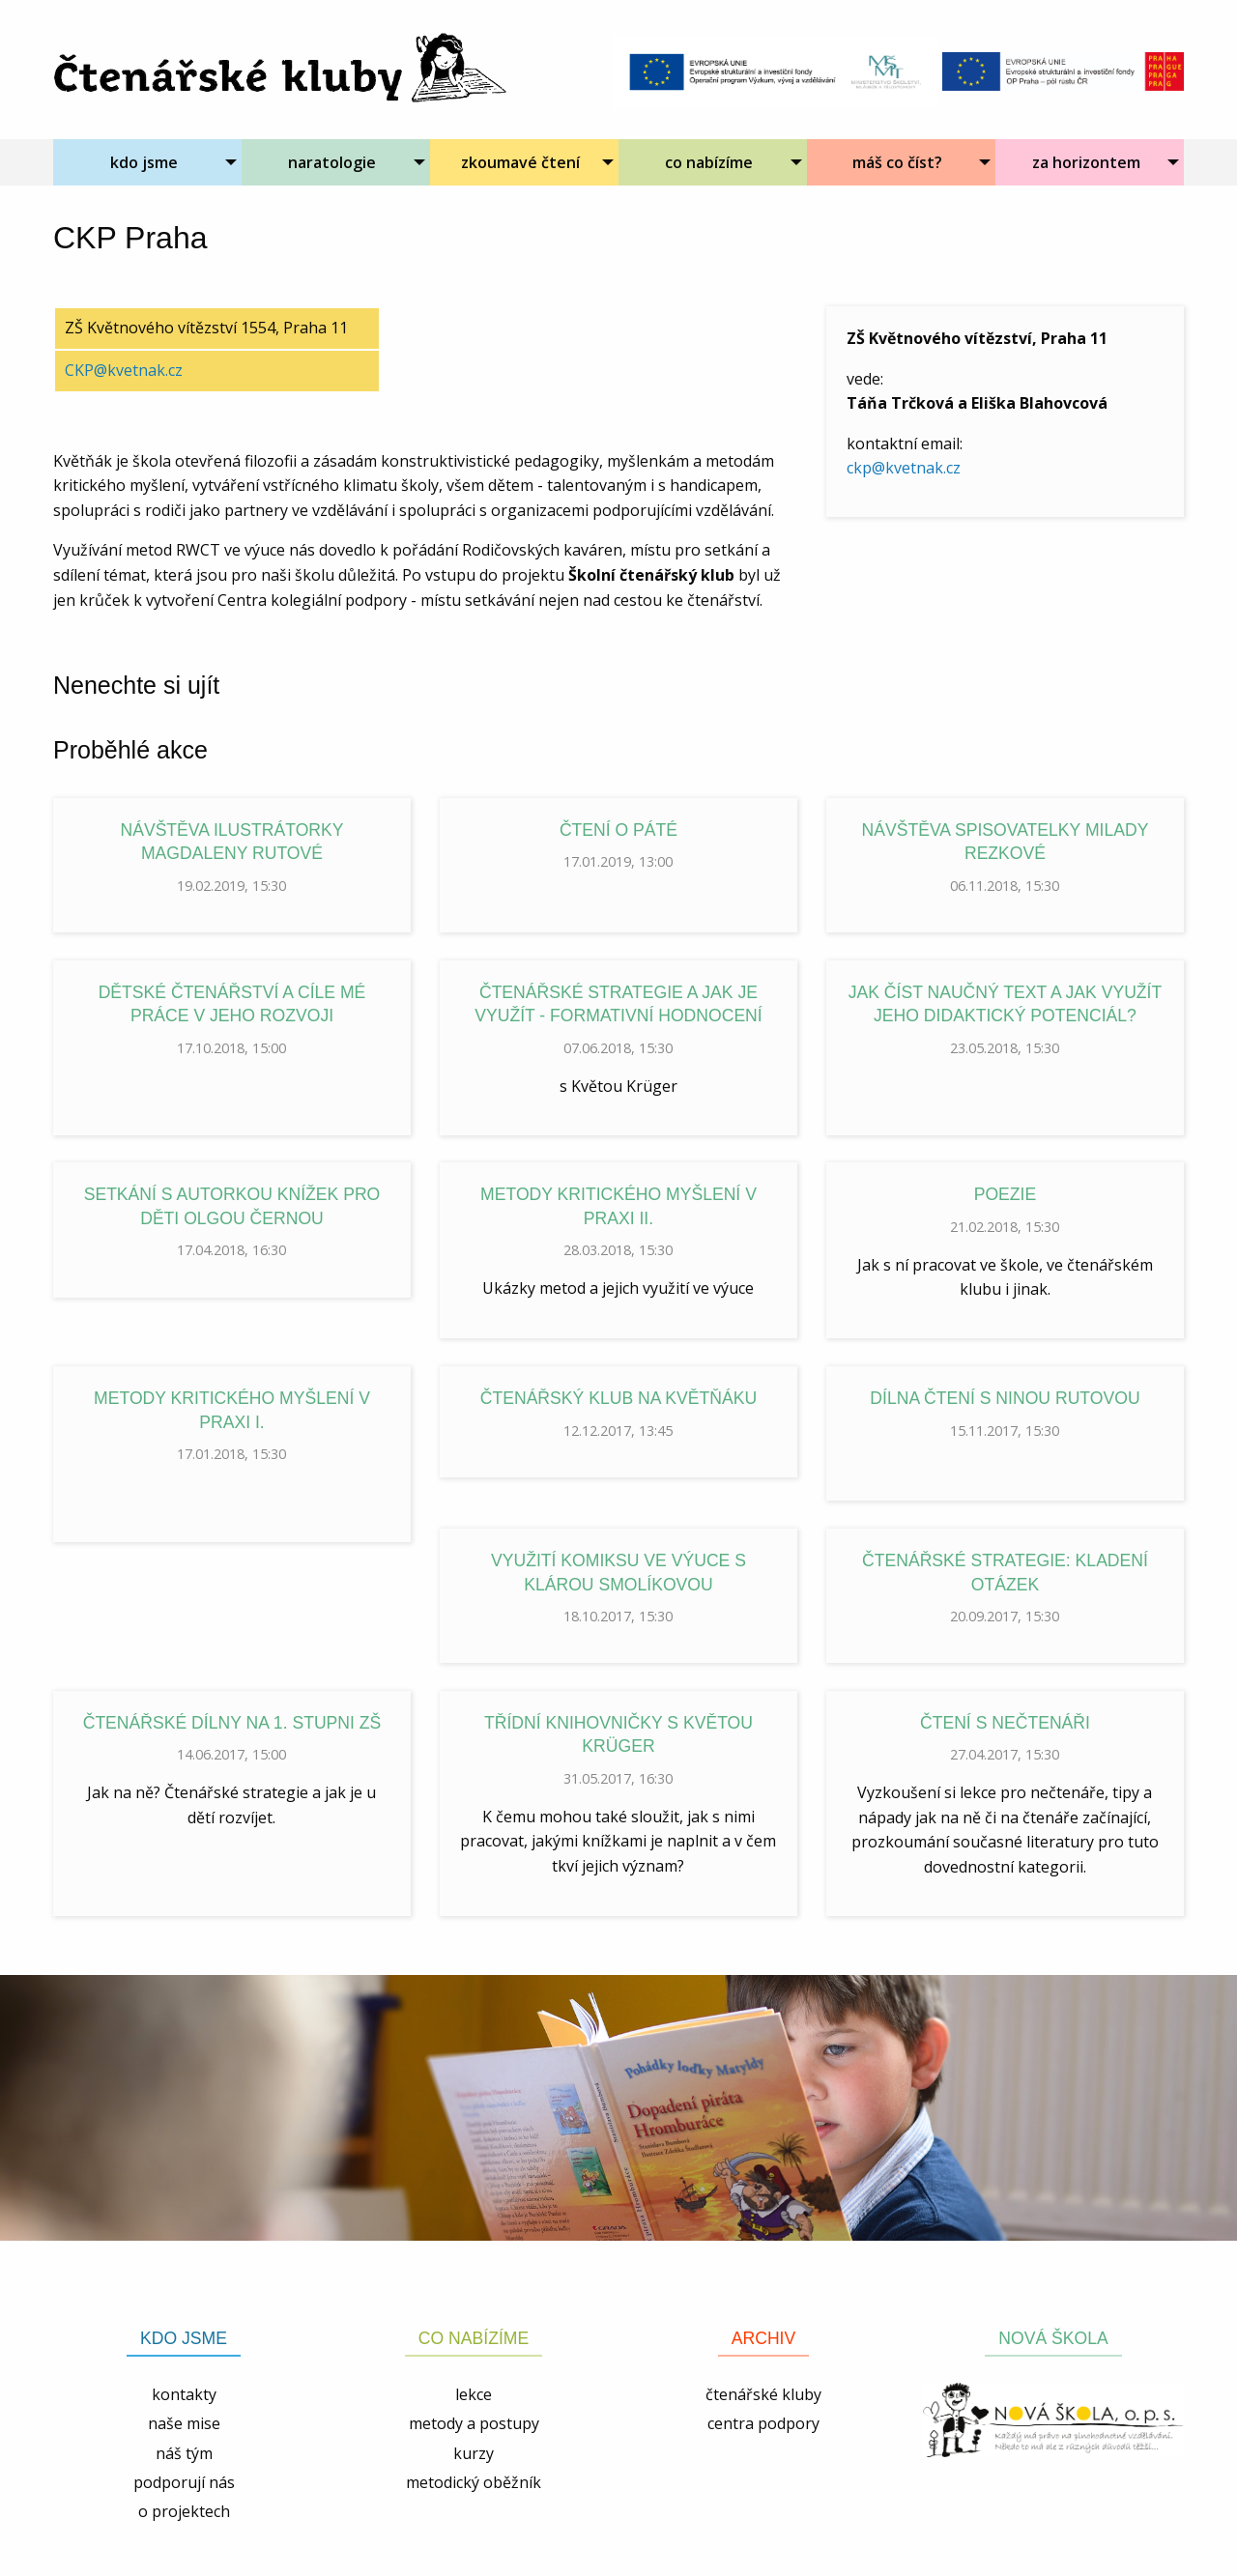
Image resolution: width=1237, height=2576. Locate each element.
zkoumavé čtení (520, 162)
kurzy (473, 2453)
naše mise (184, 2423)
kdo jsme (144, 162)
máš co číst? (897, 162)
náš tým (184, 2453)
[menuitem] (147, 162)
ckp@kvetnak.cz (904, 467)
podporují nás (184, 2482)
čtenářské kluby (763, 2394)
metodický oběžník (473, 2482)
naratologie (332, 162)
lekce (473, 2394)
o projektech (184, 2511)
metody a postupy (474, 2423)
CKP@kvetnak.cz (124, 370)
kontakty (184, 2394)
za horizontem (1086, 162)
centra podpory (763, 2423)
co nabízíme (709, 162)
